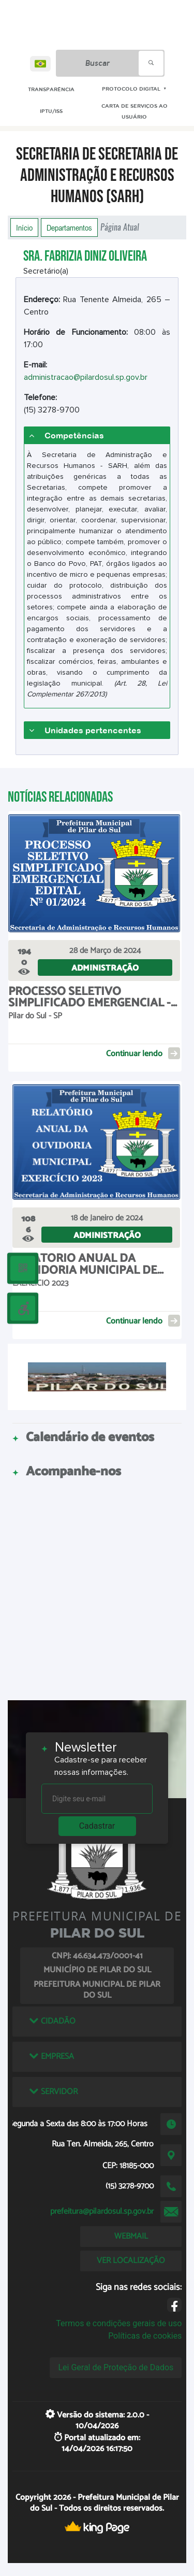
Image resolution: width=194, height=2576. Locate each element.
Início (24, 227)
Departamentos (69, 227)
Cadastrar (97, 1826)
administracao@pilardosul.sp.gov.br (85, 377)
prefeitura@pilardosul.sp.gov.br (102, 2211)
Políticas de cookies (145, 2336)
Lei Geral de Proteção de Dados (115, 2367)
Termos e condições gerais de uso (119, 2323)
